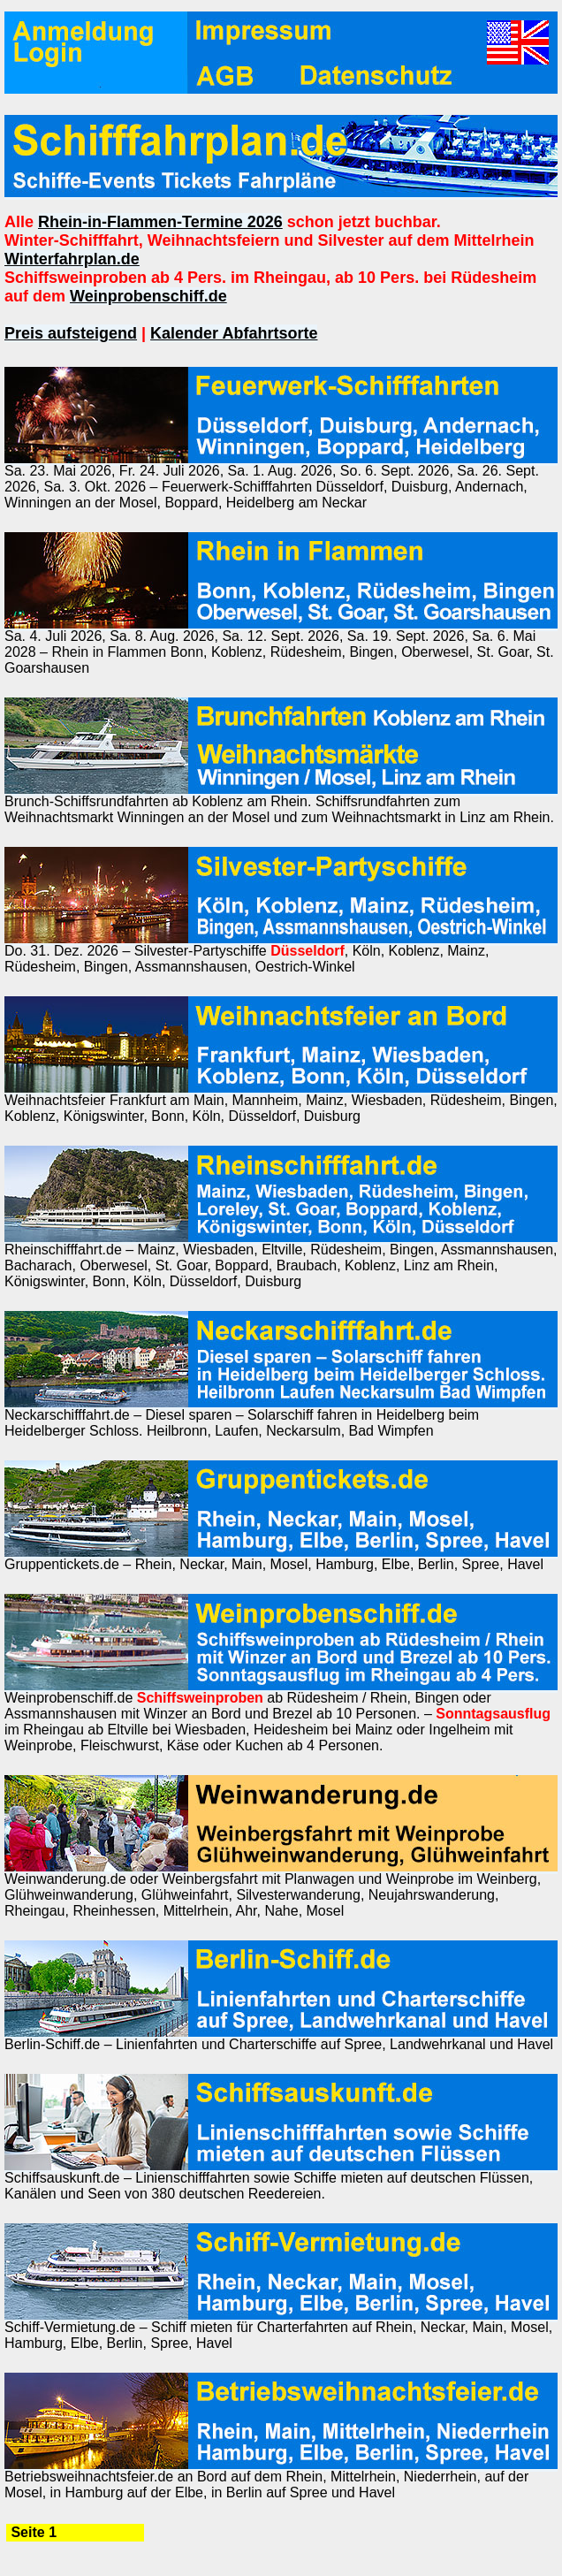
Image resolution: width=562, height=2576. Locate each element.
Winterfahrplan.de (72, 259)
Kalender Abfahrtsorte (233, 333)
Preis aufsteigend (70, 333)
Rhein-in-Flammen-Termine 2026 (160, 222)
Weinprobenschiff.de (148, 296)
